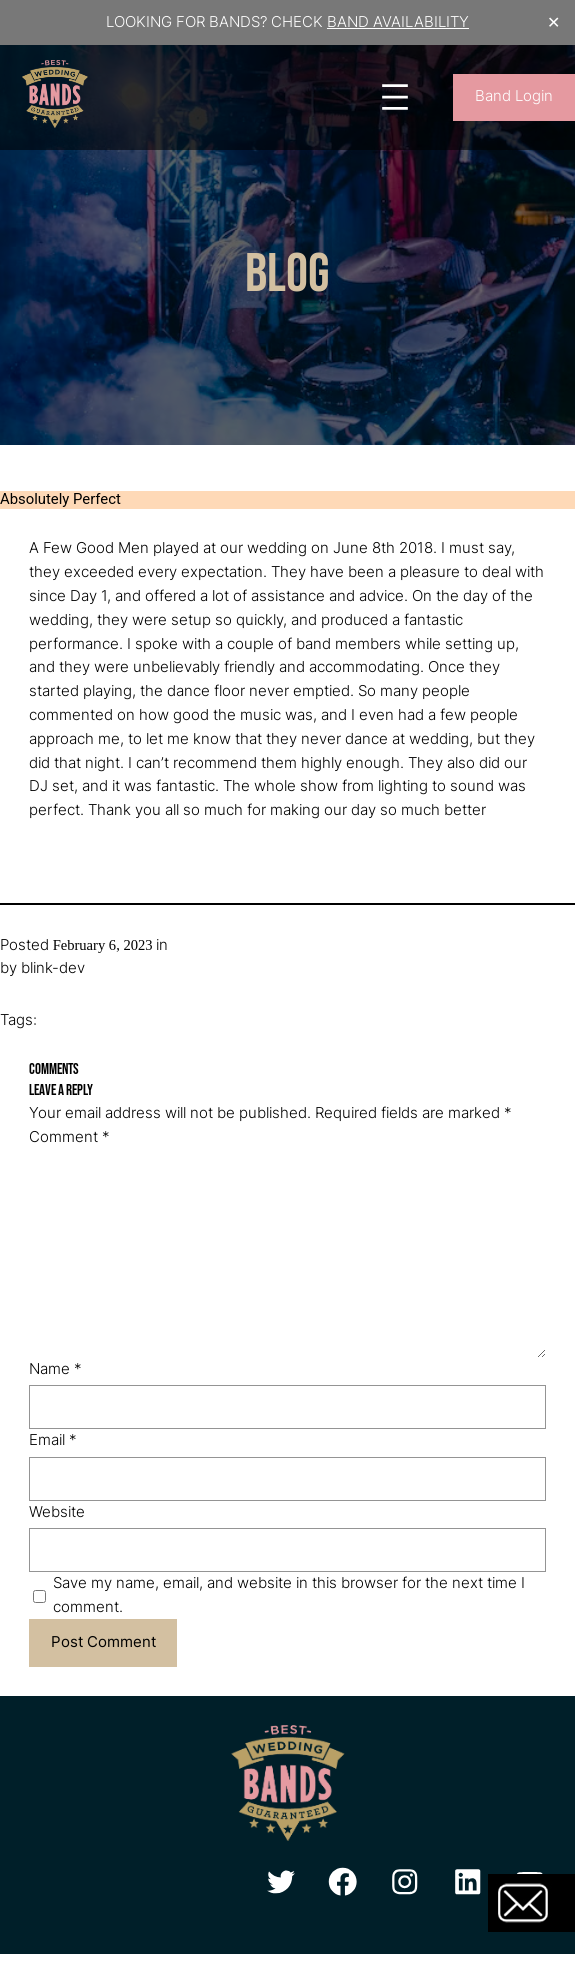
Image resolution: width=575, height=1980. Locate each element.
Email (53, 1440)
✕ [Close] (553, 22)
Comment (69, 1137)
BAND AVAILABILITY (398, 22)
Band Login (514, 96)
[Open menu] (395, 97)
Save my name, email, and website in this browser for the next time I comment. (289, 1595)
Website (57, 1512)
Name (55, 1369)
